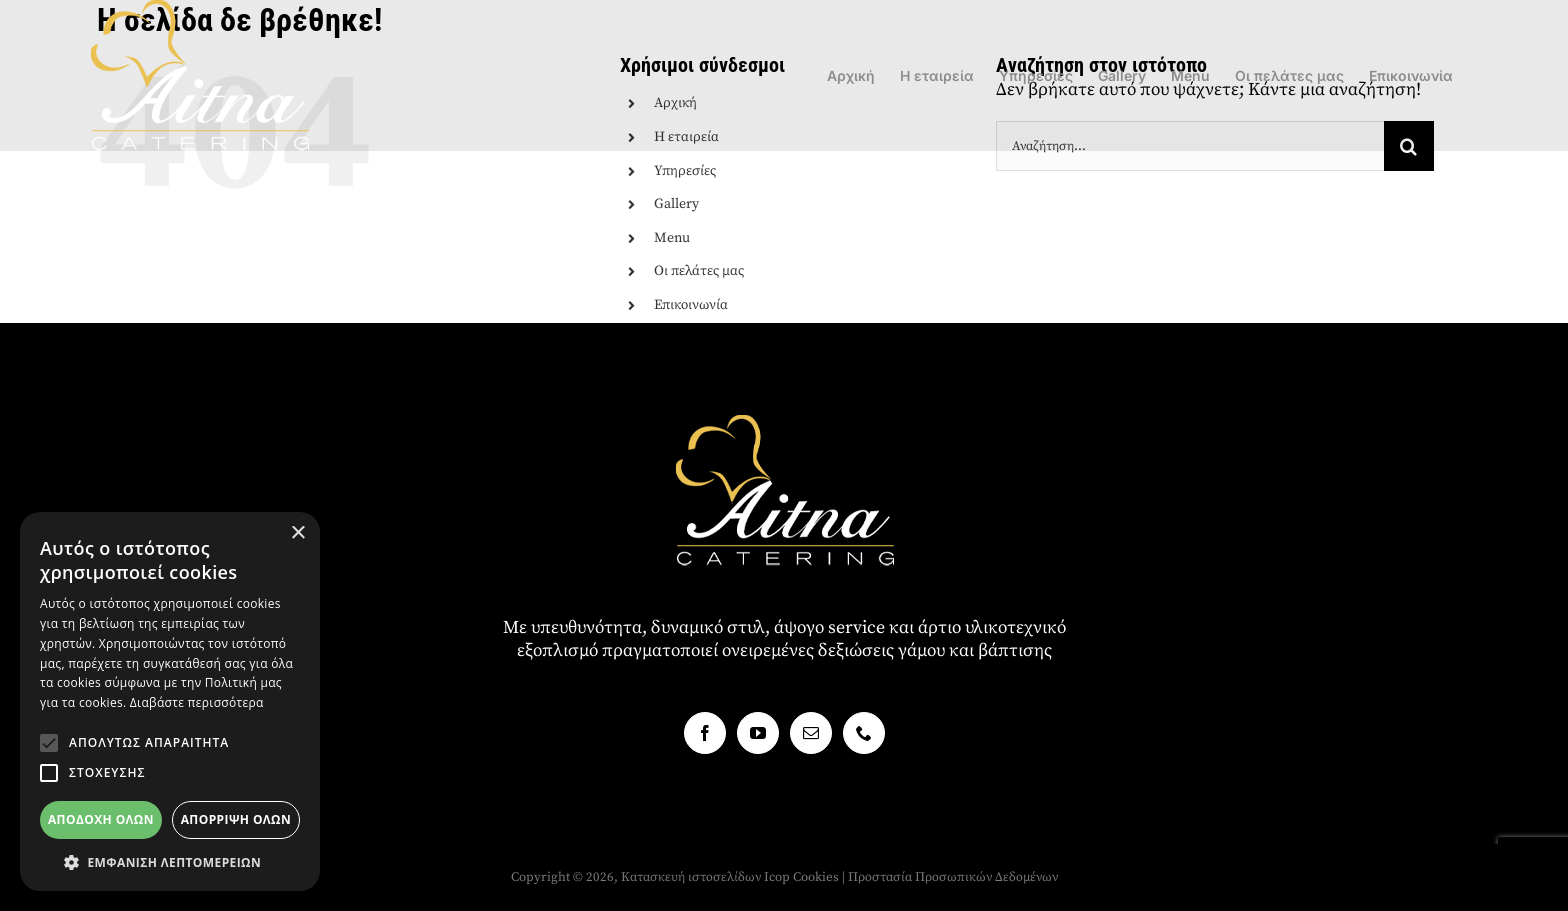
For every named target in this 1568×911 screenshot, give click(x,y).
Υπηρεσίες (685, 171)
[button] (49, 743)
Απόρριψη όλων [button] (236, 819)
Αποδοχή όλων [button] (101, 819)
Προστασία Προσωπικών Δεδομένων (953, 877)
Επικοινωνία (691, 305)
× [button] (297, 533)
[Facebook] (705, 733)
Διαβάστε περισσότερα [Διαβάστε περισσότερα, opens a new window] (197, 702)
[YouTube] (758, 733)
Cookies (816, 877)
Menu (672, 238)
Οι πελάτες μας (699, 271)
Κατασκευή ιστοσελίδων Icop (705, 877)
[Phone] (864, 733)
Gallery (676, 204)
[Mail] (811, 733)
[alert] (170, 701)
